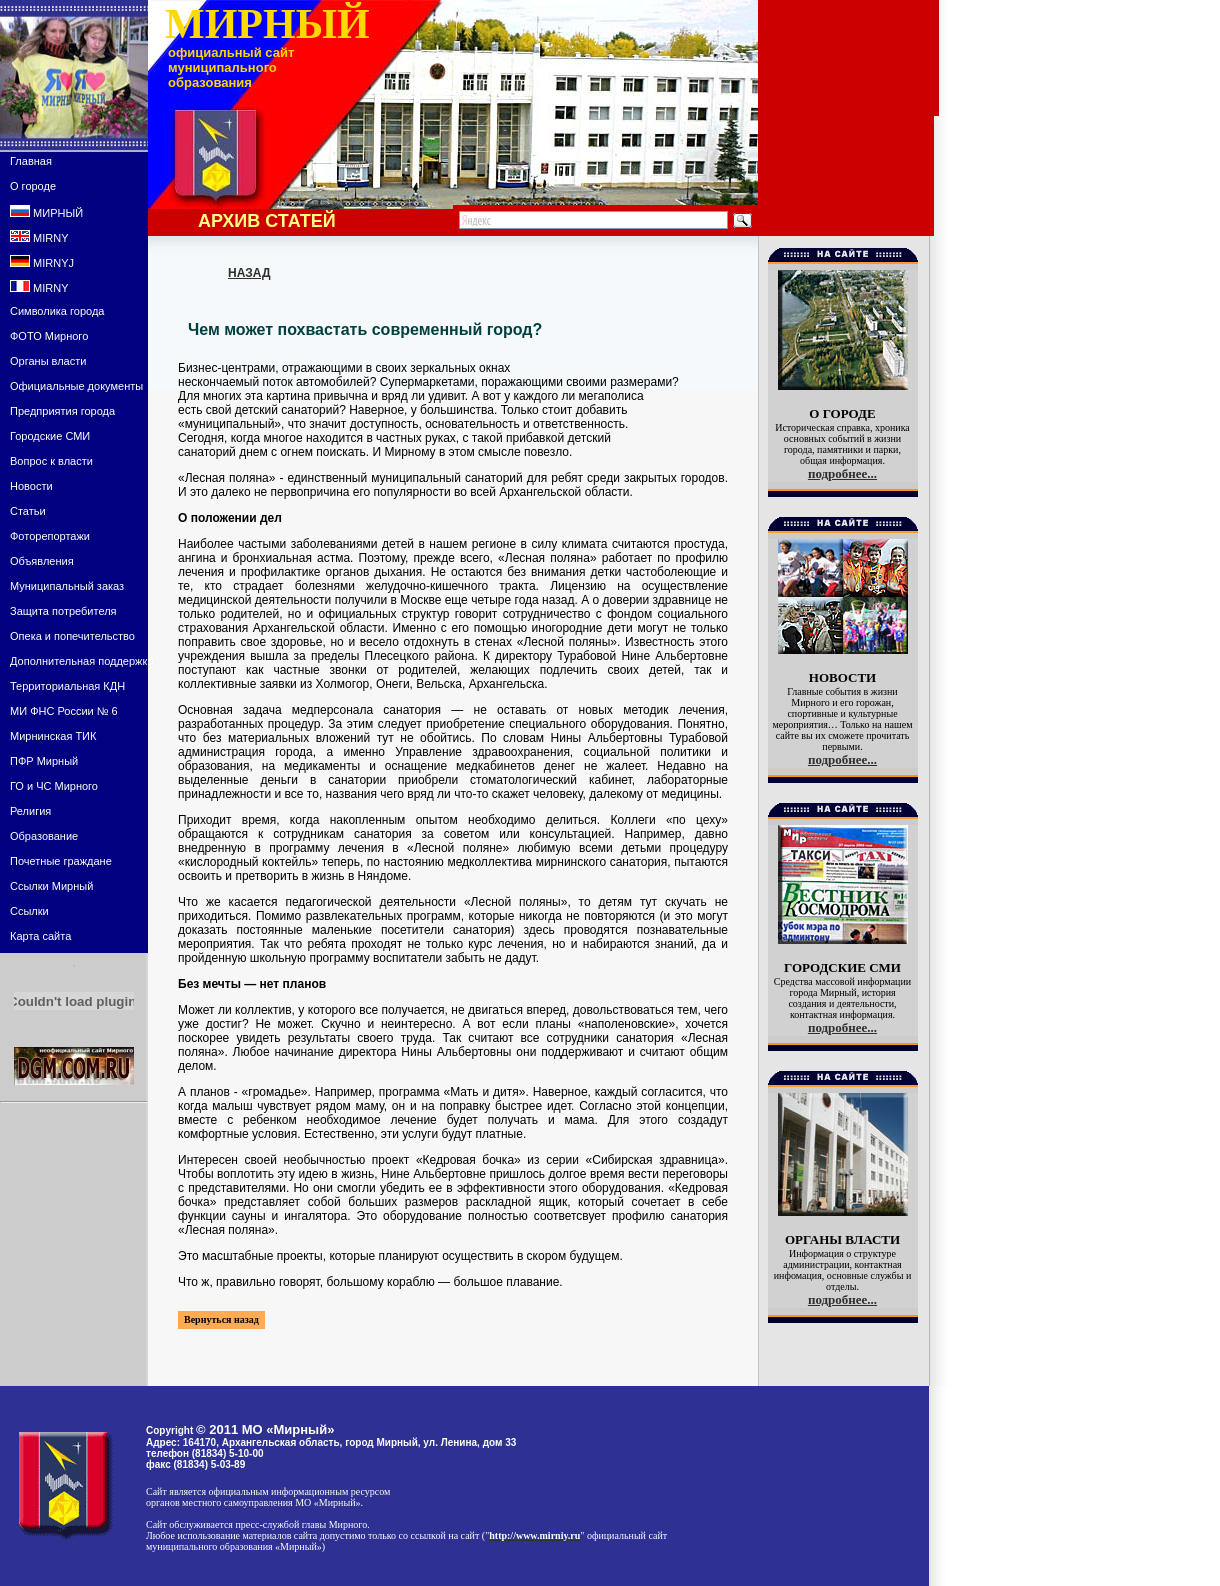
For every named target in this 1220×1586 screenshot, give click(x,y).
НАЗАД (249, 273)
